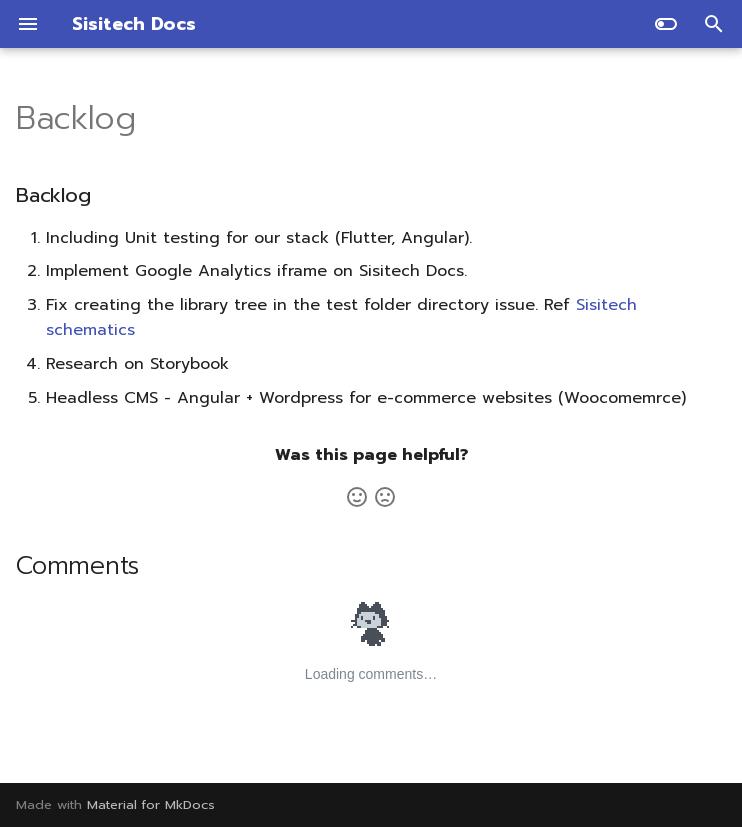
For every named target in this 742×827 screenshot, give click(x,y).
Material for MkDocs (151, 804)
